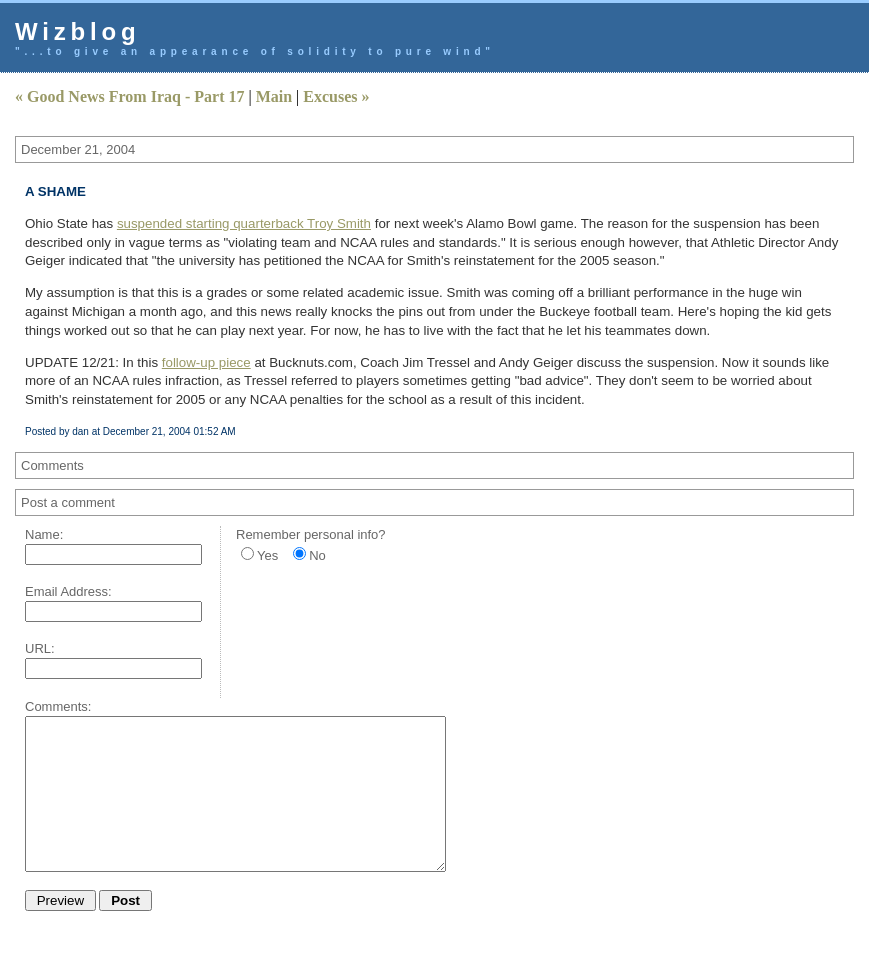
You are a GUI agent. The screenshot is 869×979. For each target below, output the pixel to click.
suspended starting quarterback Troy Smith (244, 223)
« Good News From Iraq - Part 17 (129, 96)
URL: (40, 648)
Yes (267, 555)
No (317, 555)
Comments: (58, 706)
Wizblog (77, 31)
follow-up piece (206, 362)
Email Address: (68, 591)
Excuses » (336, 96)
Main (274, 96)
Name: (44, 534)
